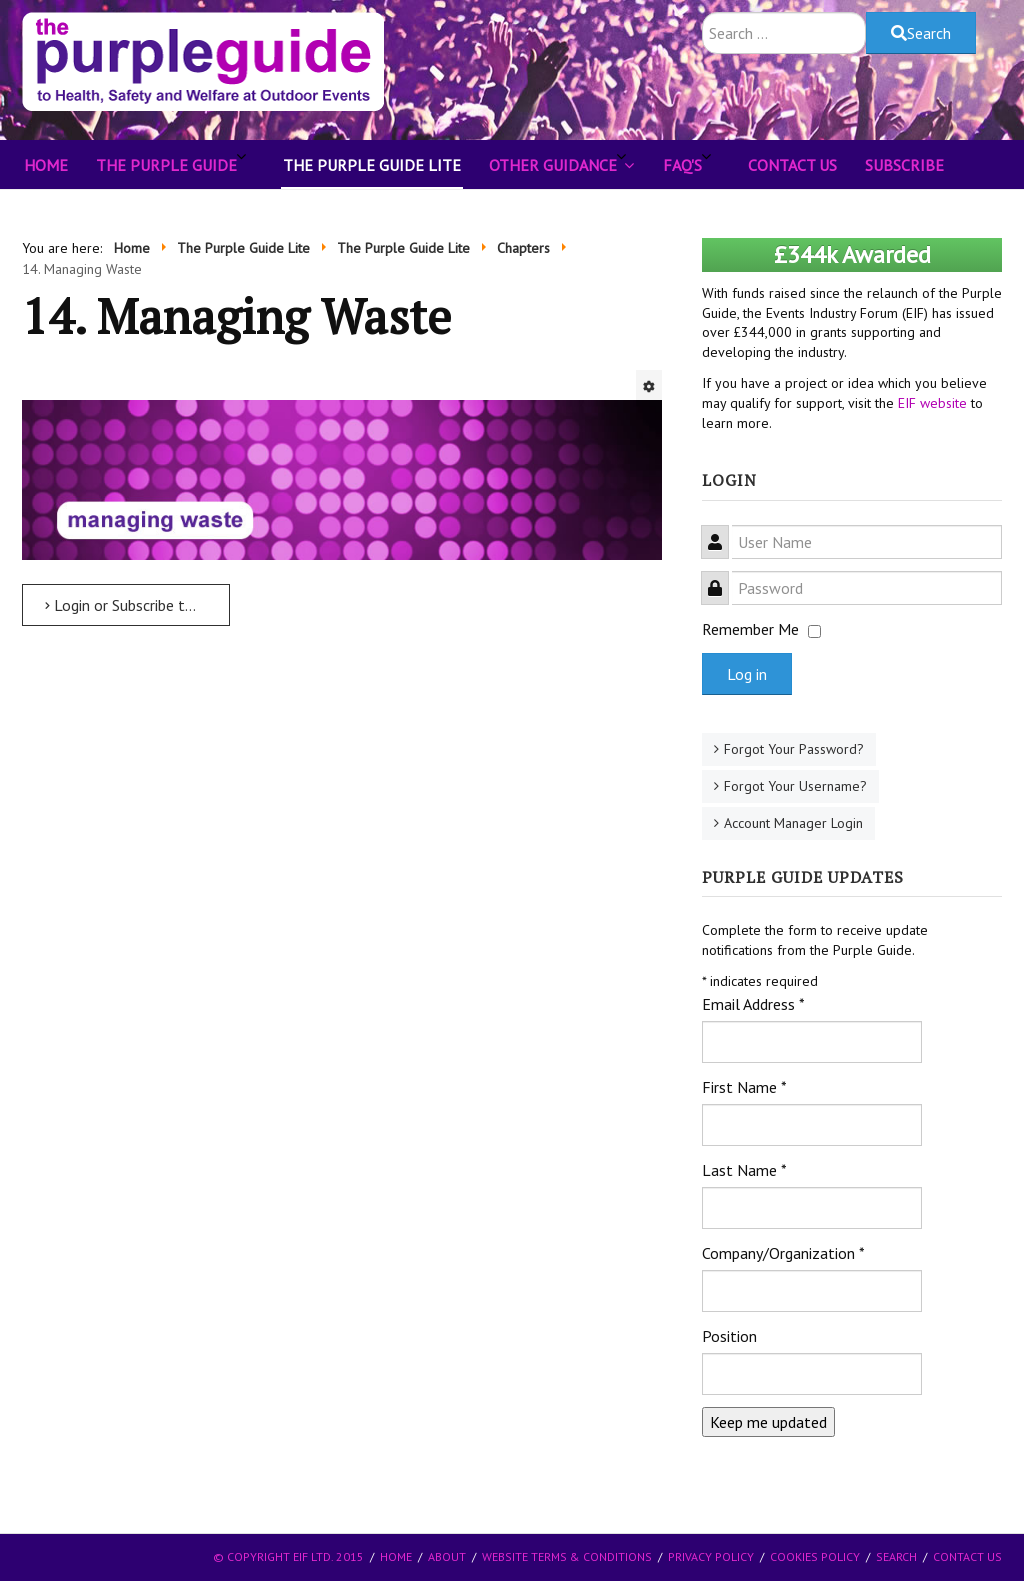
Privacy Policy (711, 1556)
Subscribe (904, 165)
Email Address (753, 1004)
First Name (744, 1087)
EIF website (932, 403)
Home (46, 165)
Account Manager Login (793, 823)
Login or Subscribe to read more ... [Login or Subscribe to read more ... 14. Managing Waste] (137, 605)
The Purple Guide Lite (372, 165)
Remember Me (750, 629)
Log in (747, 674)
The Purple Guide (166, 165)
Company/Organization (783, 1253)
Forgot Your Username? (795, 786)
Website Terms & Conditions (567, 1556)
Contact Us (792, 165)
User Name (722, 530)
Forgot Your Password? (794, 749)
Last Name (744, 1170)
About (447, 1556)
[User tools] (649, 385)
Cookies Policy (815, 1556)
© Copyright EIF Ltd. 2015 (288, 1556)
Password (722, 576)
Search (921, 33)
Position (729, 1336)
